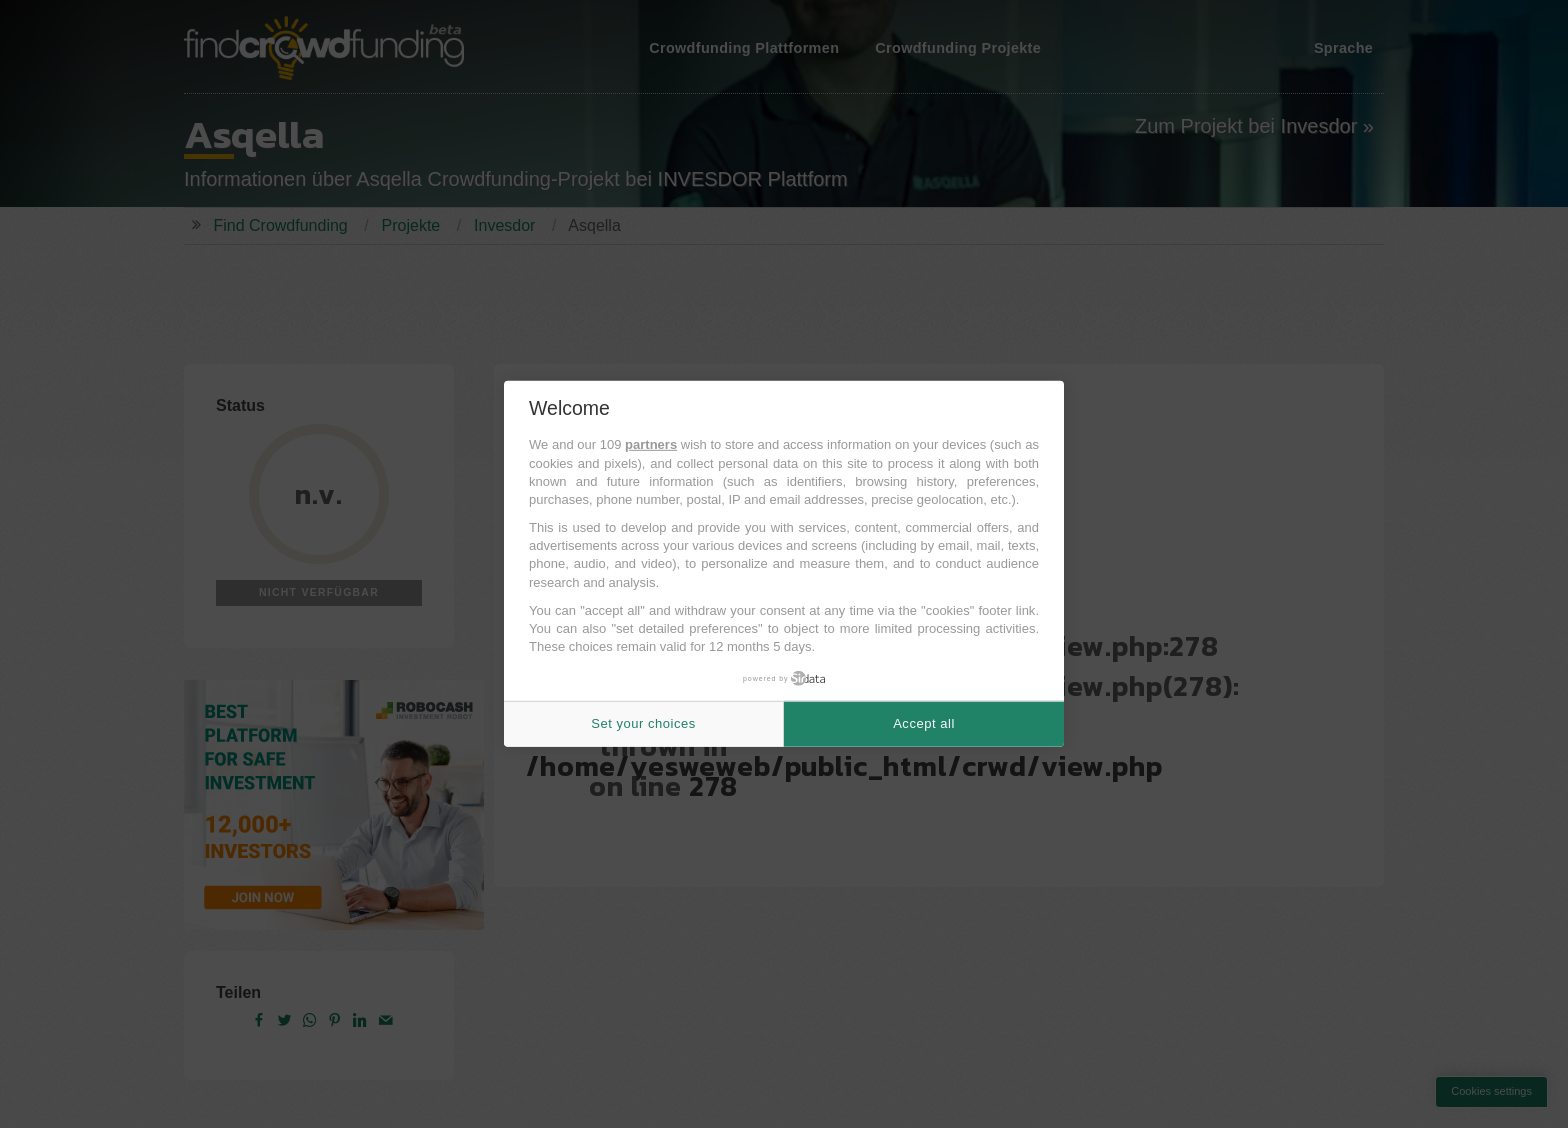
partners (651, 444)
